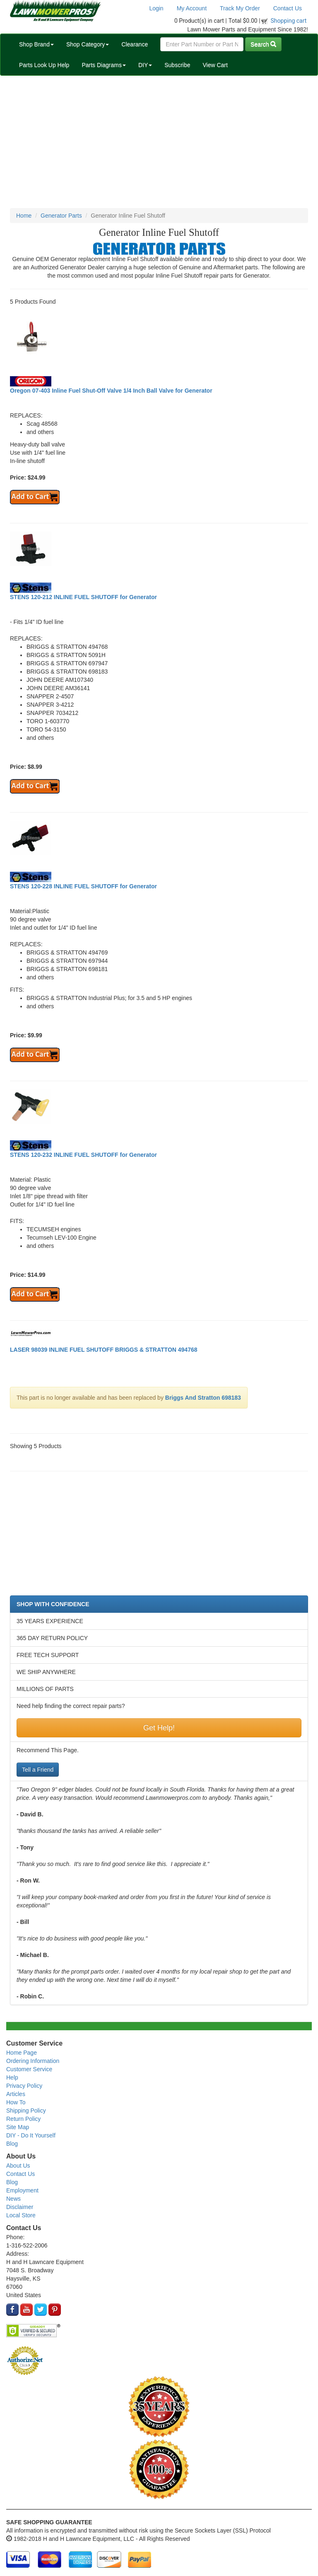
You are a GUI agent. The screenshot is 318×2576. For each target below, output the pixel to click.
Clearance (134, 44)
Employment (22, 2190)
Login (156, 8)
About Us (18, 2165)
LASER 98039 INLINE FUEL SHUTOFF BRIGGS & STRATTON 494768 (104, 1349)
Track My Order (240, 8)
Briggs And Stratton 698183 (203, 1397)
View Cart (214, 65)
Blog (12, 2143)
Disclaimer (19, 2207)
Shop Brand (36, 44)
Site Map (17, 2127)
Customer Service (29, 2069)
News (13, 2198)
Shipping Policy (26, 2110)
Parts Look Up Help (44, 65)
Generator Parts (61, 215)
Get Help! (159, 1728)
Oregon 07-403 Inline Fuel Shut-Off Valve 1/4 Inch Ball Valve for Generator (111, 390)
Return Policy (23, 2118)
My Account (192, 8)
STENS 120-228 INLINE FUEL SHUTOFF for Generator (83, 886)
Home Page (21, 2052)
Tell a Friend (37, 1769)
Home (23, 215)
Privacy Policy (24, 2085)
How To (15, 2102)
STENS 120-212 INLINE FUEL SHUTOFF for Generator (83, 597)
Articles (15, 2094)
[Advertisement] (159, 142)
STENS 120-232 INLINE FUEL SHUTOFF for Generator (83, 1154)
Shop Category (87, 44)
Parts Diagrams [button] (103, 65)
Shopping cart (289, 20)
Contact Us (287, 8)
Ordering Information (32, 2061)
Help (12, 2077)
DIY (145, 65)
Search (263, 44)
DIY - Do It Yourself (30, 2135)
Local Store (21, 2215)
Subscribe (177, 65)
